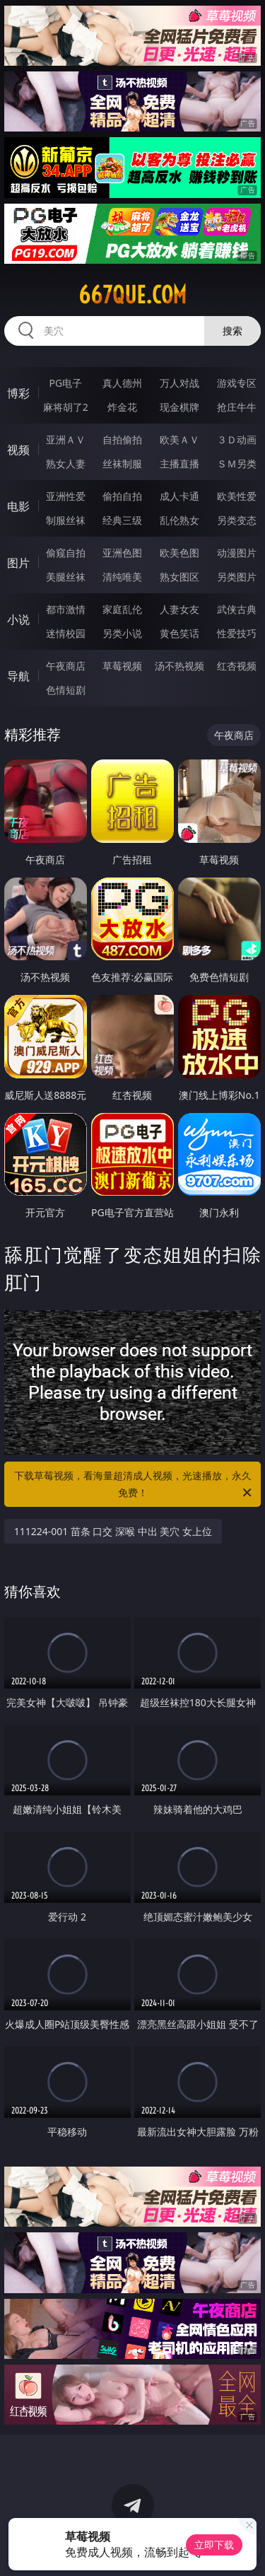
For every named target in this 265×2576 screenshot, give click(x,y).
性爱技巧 (237, 633)
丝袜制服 (122, 463)
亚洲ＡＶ (66, 439)
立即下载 (214, 2544)
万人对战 (179, 383)
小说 (18, 619)
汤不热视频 (179, 665)
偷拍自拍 (122, 496)
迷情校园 (66, 633)
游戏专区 (237, 383)
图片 (18, 563)
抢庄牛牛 (237, 407)
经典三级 (122, 520)
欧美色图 (179, 552)
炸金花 (122, 407)
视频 (18, 449)
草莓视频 (122, 665)
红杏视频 (237, 665)
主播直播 (179, 463)
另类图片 (237, 576)
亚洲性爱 (66, 496)
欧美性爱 (237, 496)
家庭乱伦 (122, 609)
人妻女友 (179, 609)
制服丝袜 (66, 520)
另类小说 (122, 633)
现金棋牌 (179, 407)
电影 (18, 506)
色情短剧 (66, 690)
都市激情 (66, 609)
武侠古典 (237, 609)
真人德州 (122, 383)
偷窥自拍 (66, 552)
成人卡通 (179, 496)
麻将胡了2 (65, 407)
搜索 (232, 330)
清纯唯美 (122, 576)
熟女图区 (179, 576)
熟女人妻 (66, 463)
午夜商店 (66, 665)
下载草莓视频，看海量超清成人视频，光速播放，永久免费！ (134, 1485)
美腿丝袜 (66, 576)
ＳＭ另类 (237, 463)
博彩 (18, 393)
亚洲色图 (122, 552)
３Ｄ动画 (237, 439)
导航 (18, 676)
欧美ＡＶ (179, 439)
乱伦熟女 (179, 520)
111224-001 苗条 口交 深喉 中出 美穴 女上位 (113, 1531)
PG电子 (65, 383)
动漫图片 (237, 552)
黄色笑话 (179, 633)
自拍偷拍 (122, 439)
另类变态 (237, 520)
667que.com (132, 295)
